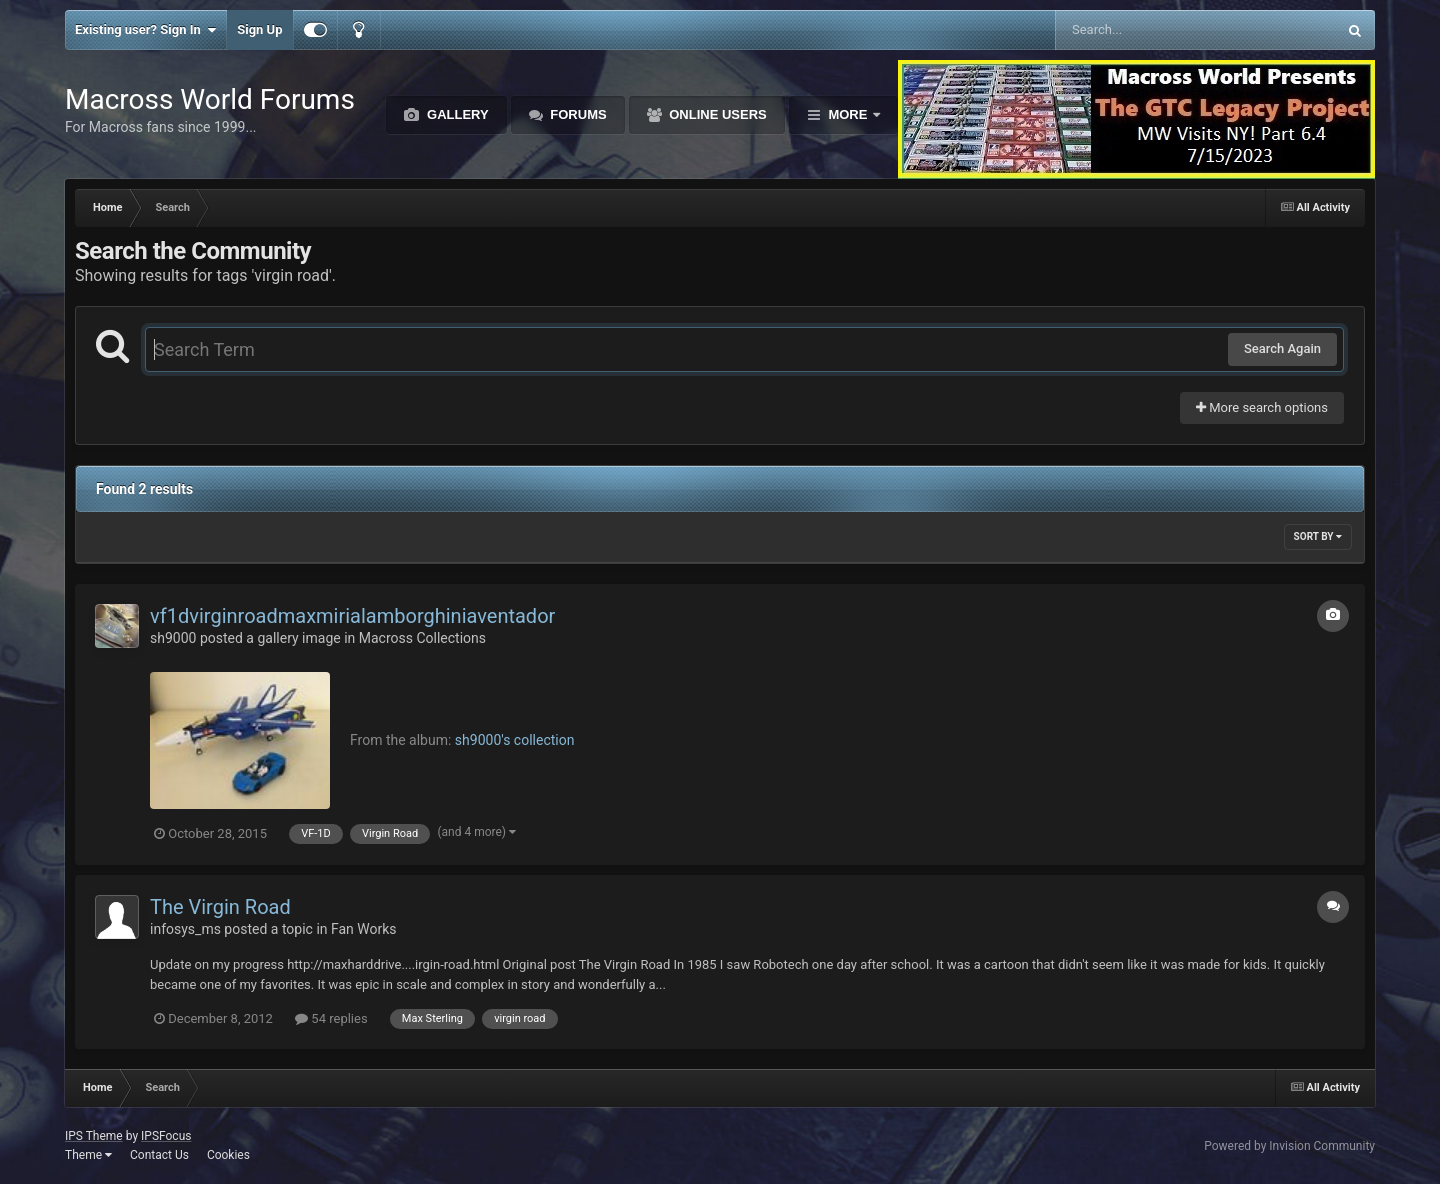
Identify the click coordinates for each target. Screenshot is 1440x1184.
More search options (1262, 407)
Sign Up (259, 29)
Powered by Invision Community (1289, 1146)
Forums (577, 114)
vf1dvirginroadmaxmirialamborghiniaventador (352, 616)
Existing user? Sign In (145, 30)
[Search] (1145, 30)
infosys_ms (185, 929)
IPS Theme (94, 1136)
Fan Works (364, 929)
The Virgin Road (220, 907)
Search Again (1282, 348)
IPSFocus (166, 1136)
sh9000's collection (515, 740)
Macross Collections (422, 638)
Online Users (716, 114)
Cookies (228, 1155)
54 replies (331, 1018)
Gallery (455, 114)
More (848, 114)
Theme (88, 1155)
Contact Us (159, 1155)
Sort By (1318, 536)
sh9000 (173, 638)
